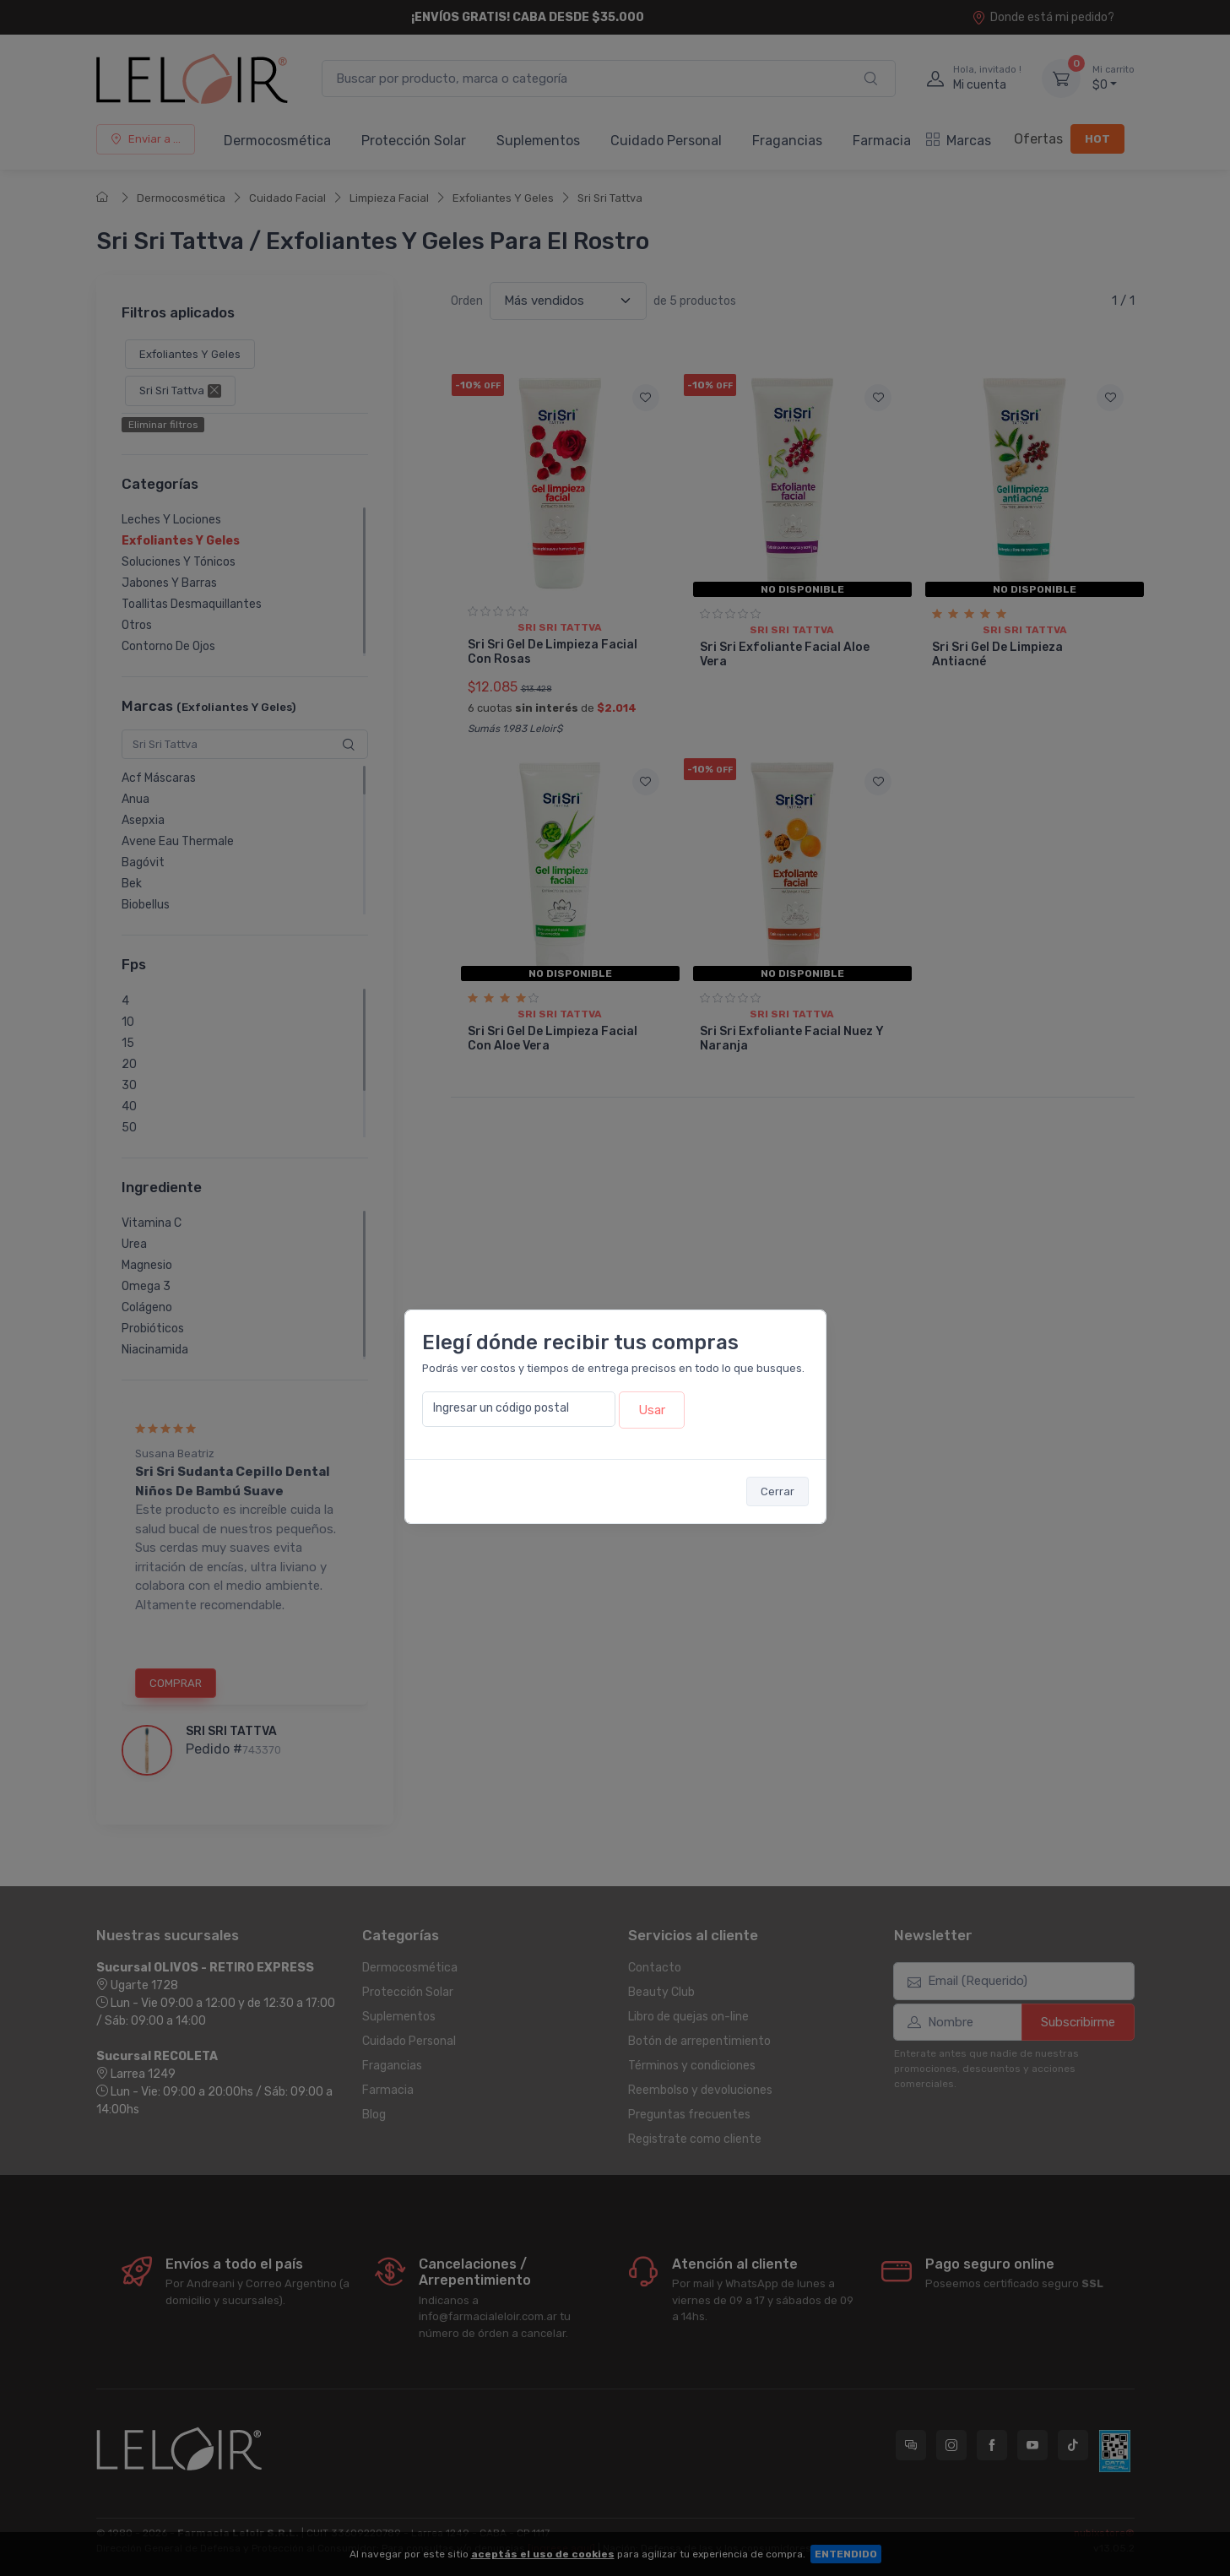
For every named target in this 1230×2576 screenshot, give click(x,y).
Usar (651, 1410)
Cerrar (777, 1491)
